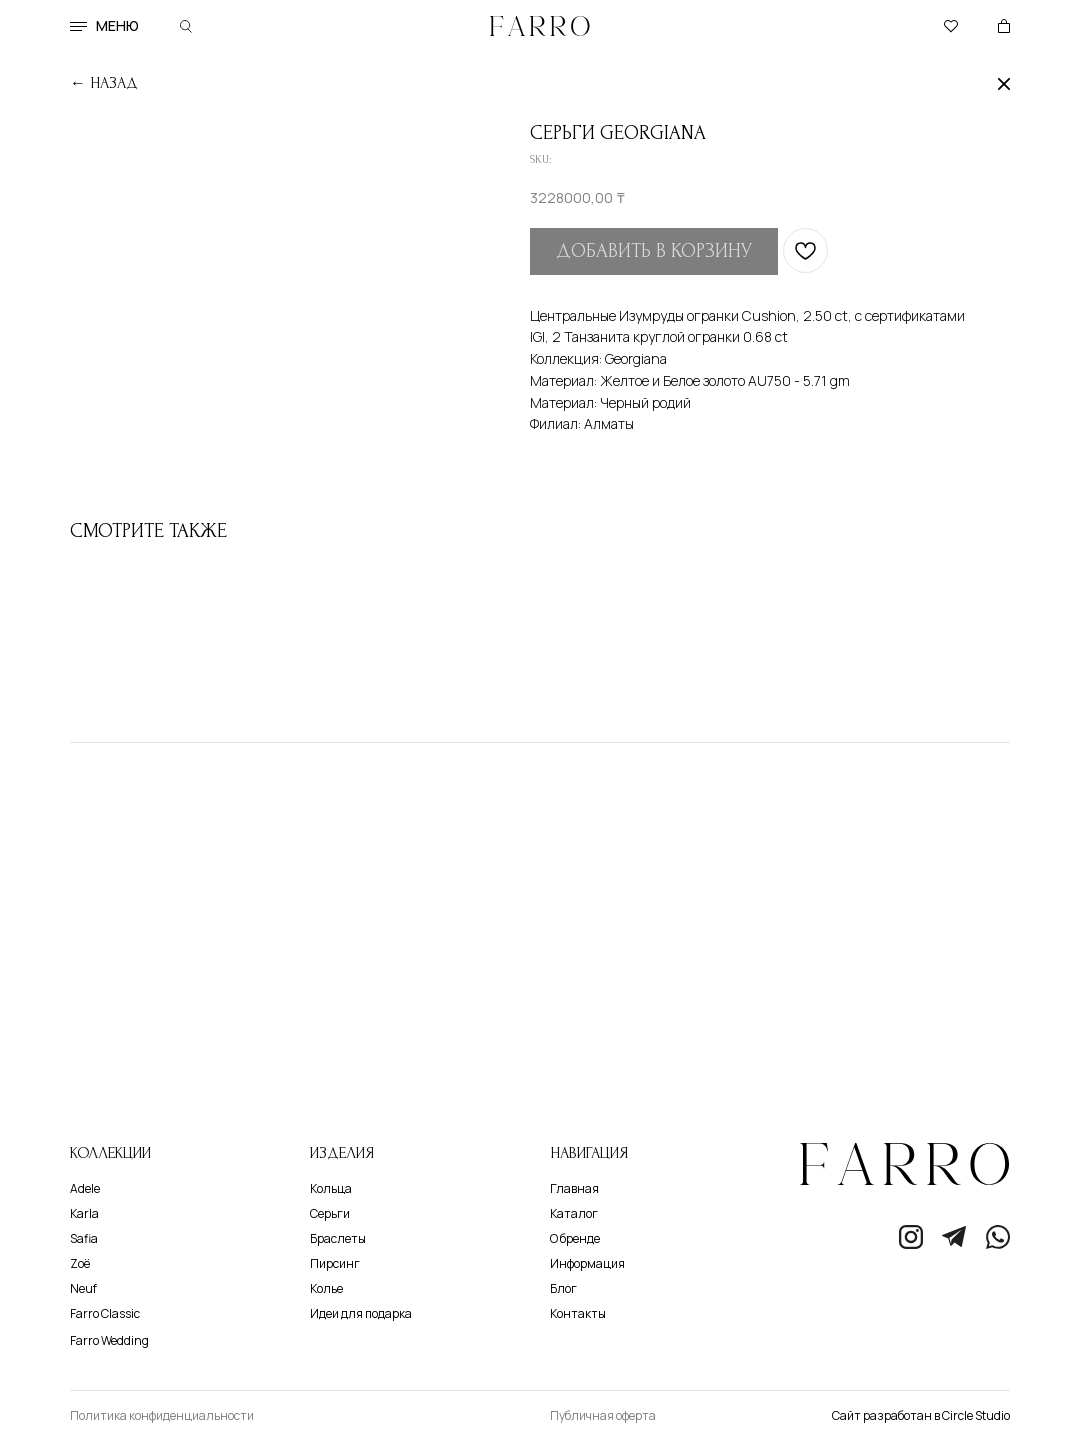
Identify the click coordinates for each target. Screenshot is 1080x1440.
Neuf (83, 1288)
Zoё (80, 1263)
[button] (78, 26)
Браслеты (338, 1238)
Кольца (331, 1188)
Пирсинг (335, 1263)
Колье (326, 1288)
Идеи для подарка (361, 1313)
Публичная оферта (603, 1415)
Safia (84, 1238)
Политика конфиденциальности (162, 1415)
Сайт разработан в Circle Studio (921, 1415)
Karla (84, 1213)
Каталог (574, 1213)
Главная (574, 1188)
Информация (587, 1263)
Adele (85, 1188)
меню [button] (117, 25)
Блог (563, 1288)
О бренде (575, 1238)
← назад (104, 83)
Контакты (578, 1313)
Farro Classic (105, 1313)
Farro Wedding (109, 1340)
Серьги (330, 1213)
